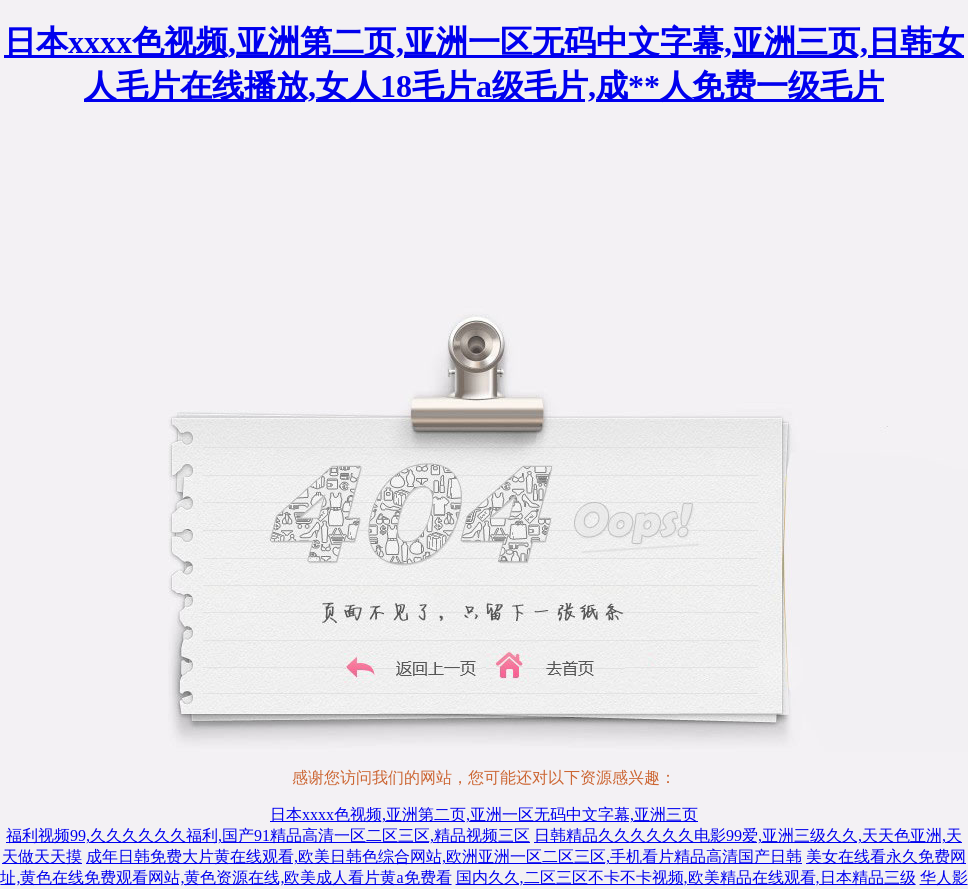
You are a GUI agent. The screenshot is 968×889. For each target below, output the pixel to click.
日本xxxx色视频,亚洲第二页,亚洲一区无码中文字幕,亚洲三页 (484, 814)
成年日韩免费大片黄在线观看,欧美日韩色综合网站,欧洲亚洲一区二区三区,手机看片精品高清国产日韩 (444, 856)
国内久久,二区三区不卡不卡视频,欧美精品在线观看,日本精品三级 (686, 877)
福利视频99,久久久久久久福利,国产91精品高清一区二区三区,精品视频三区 (268, 835)
